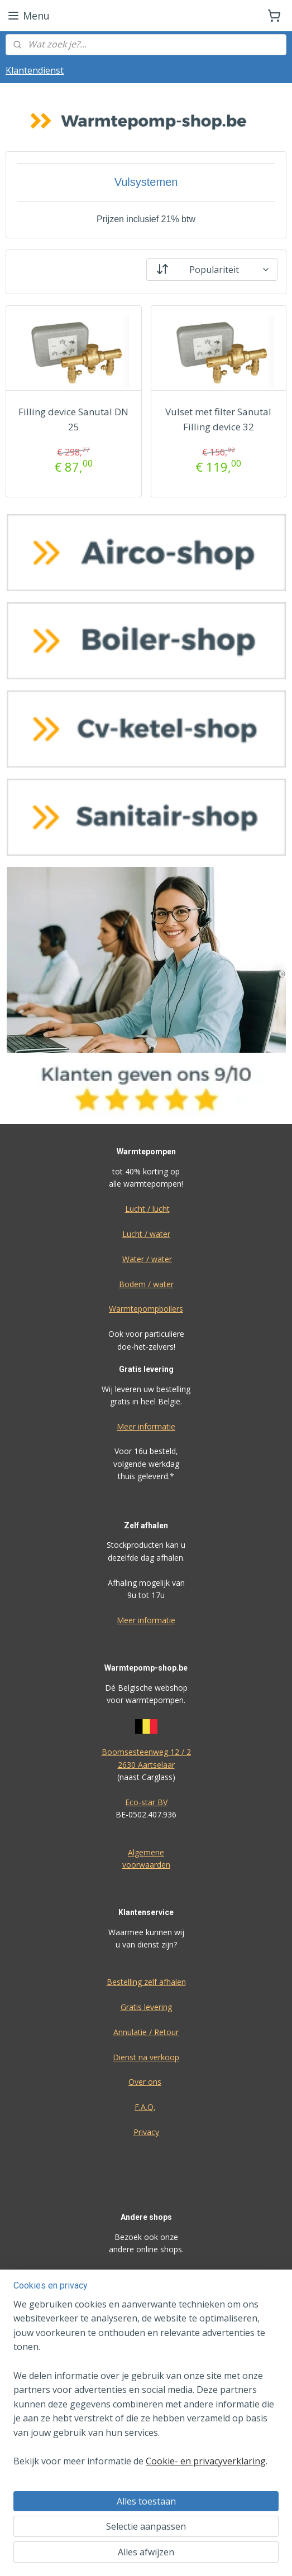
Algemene (146, 1852)
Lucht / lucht (147, 1208)
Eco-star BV (146, 1802)
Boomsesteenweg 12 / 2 (146, 1752)
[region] (146, 2387)
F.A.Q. (145, 2107)
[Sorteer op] (212, 269)
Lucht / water (146, 1234)
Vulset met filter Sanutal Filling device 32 (218, 419)
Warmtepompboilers (146, 1308)
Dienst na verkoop (146, 2057)
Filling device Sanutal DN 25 (73, 419)
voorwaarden (146, 1864)
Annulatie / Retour (146, 2032)
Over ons (144, 2081)
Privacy (146, 2132)
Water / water (147, 1259)
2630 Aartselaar (146, 1764)
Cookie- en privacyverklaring (206, 2461)
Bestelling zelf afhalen (146, 1982)
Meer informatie (146, 1426)
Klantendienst (35, 70)
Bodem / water (146, 1284)
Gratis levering (146, 2007)
